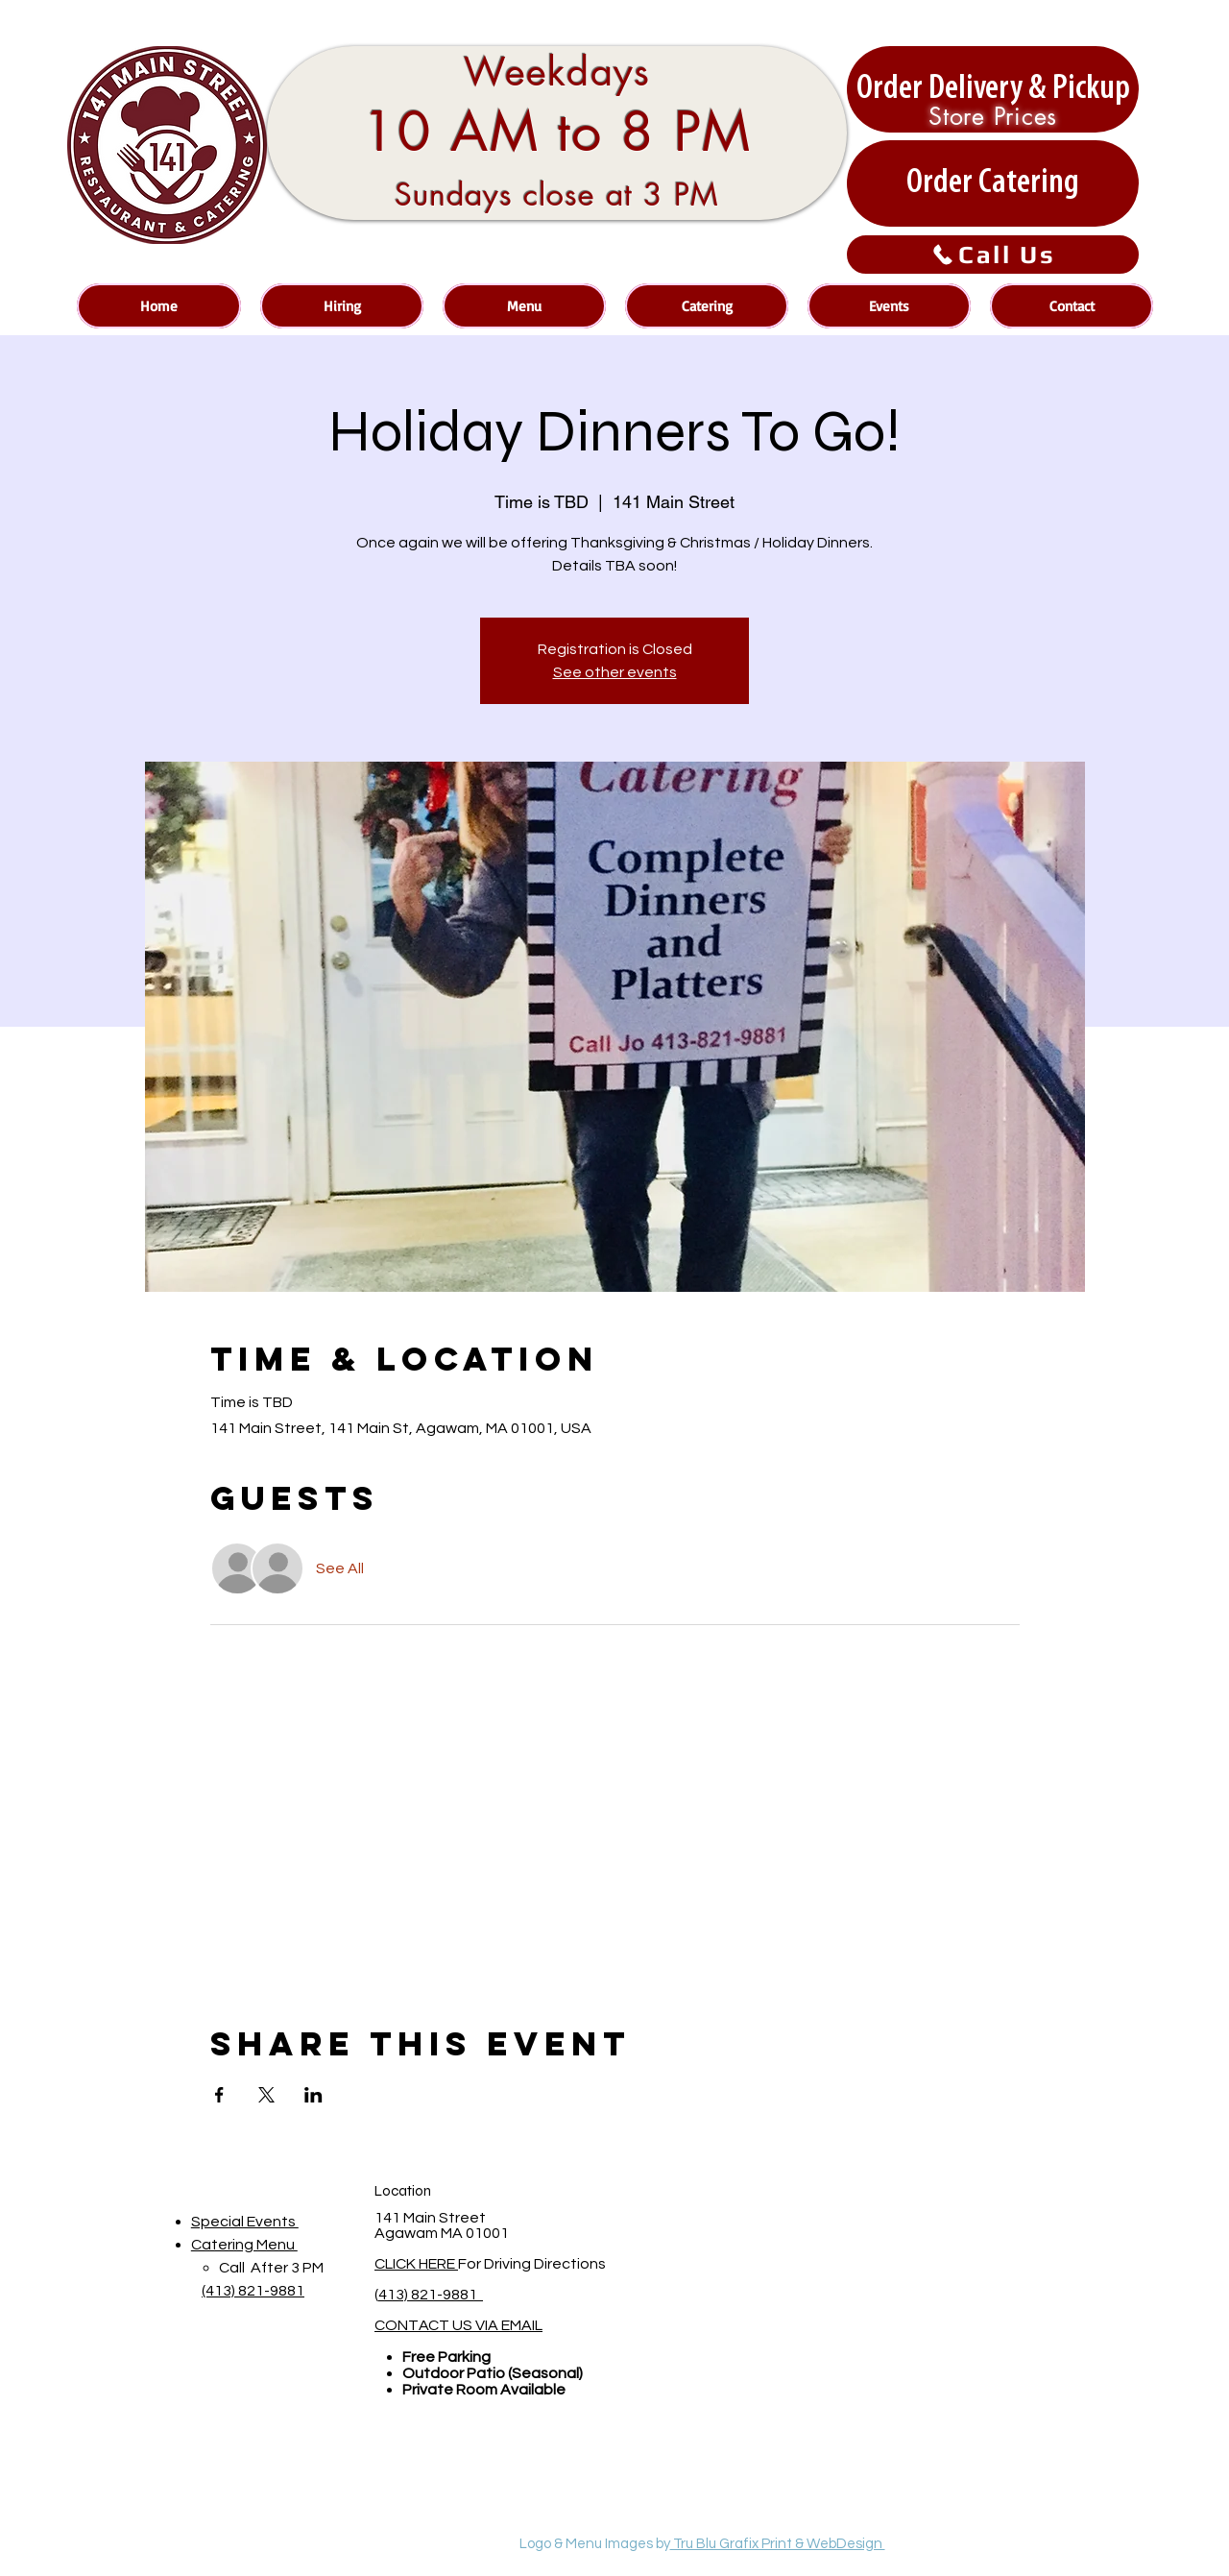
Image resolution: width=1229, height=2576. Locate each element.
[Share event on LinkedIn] (313, 2094)
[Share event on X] (266, 2094)
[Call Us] (993, 254)
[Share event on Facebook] (219, 2094)
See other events (615, 672)
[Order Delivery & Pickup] (993, 89)
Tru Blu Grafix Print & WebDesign (777, 2544)
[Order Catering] (993, 183)
